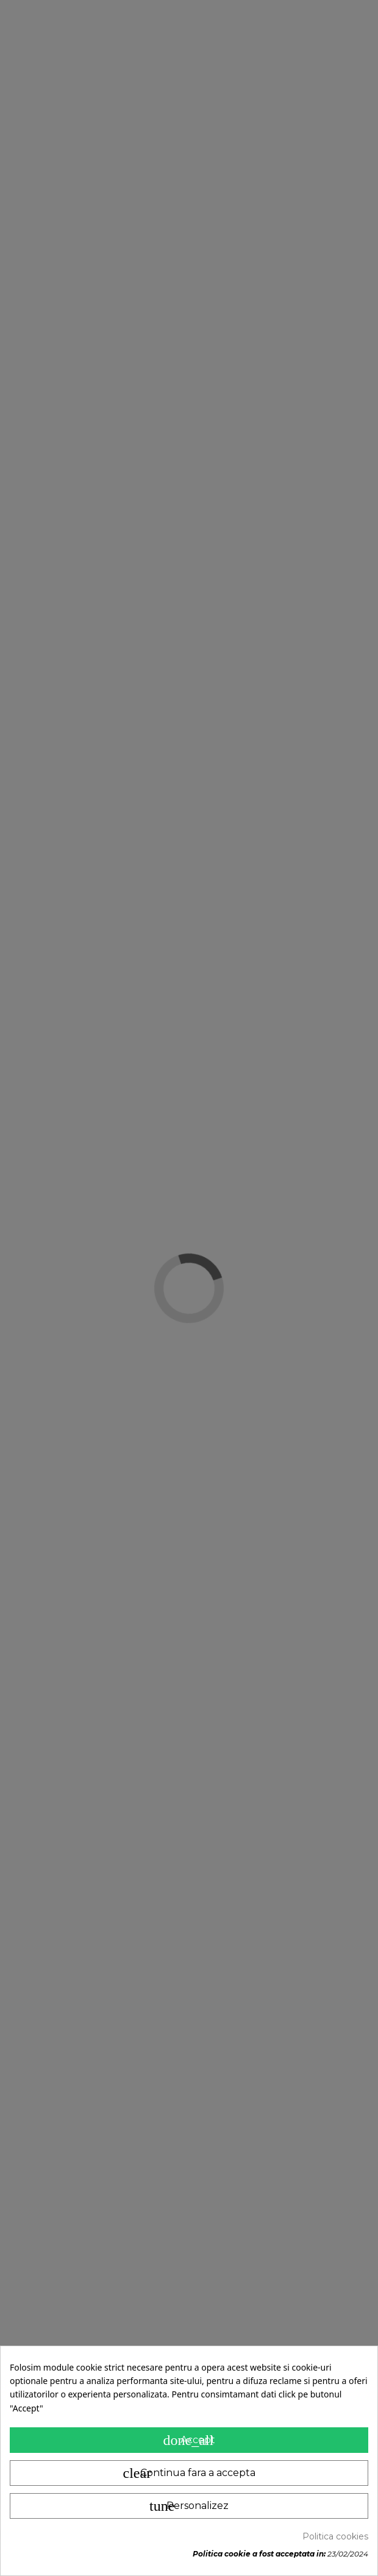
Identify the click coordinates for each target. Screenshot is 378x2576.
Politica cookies (335, 2536)
